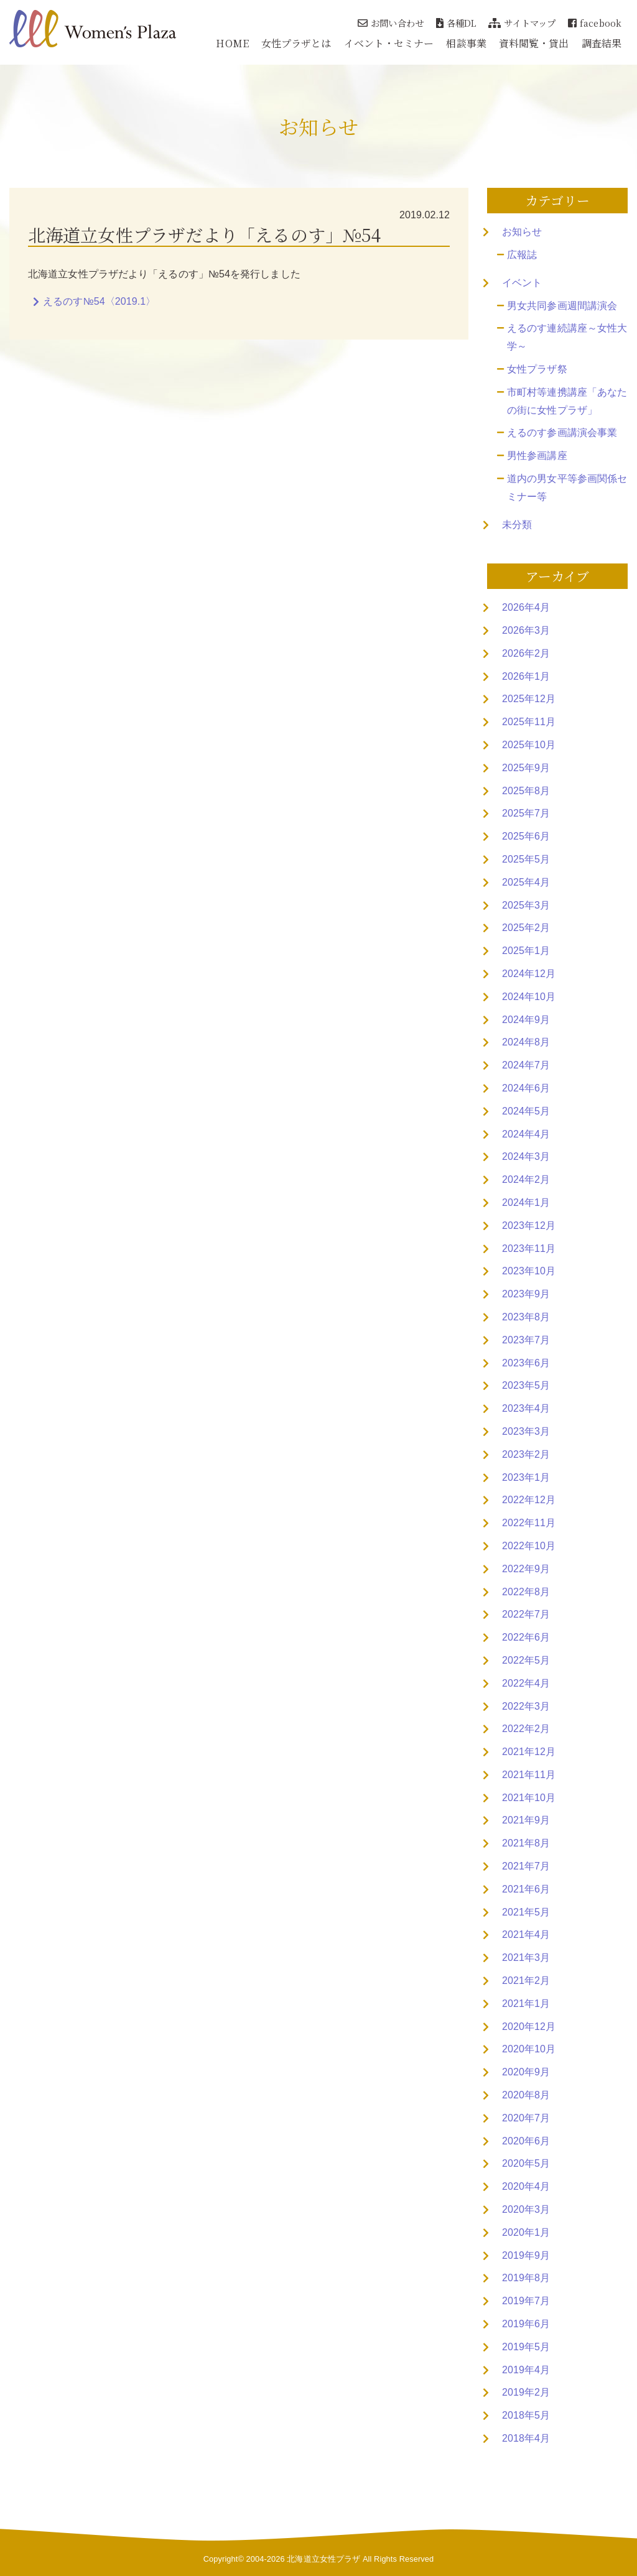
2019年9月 (526, 2255)
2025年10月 (529, 744)
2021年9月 (526, 1820)
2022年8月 (526, 1592)
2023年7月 (526, 1340)
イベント (522, 282)
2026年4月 (526, 607)
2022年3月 (526, 1706)
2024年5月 (526, 1111)
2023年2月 (526, 1454)
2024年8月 (526, 1042)
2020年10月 (529, 2049)
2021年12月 (529, 1751)
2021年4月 (526, 1934)
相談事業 (466, 43)
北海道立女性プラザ (323, 2559)
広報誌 (522, 254)
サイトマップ (522, 22)
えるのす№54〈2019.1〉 (99, 301)
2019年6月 (526, 2324)
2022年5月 (526, 1660)
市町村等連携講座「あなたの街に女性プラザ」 (567, 401)
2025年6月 (526, 836)
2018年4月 (526, 2438)
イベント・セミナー (389, 43)
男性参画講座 (537, 455)
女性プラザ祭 (537, 369)
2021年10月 (529, 1797)
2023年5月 (526, 1385)
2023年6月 (526, 1363)
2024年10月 (529, 996)
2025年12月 (529, 698)
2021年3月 (526, 1957)
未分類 (517, 524)
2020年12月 (529, 2026)
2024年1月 (526, 1202)
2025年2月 (526, 927)
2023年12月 (529, 1225)
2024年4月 (526, 1134)
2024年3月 (526, 1156)
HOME (232, 43)
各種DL (456, 22)
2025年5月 (526, 859)
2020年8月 (526, 2095)
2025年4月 (526, 882)
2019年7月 (526, 2301)
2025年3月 (526, 905)
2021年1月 (526, 2003)
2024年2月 (526, 1179)
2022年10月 (529, 1546)
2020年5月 (526, 2163)
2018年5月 (526, 2415)
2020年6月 (526, 2141)
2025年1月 (526, 950)
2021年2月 (526, 1980)
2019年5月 (526, 2347)
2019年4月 (526, 2370)
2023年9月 (526, 1294)
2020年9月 (526, 2072)
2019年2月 (526, 2392)
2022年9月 (526, 1569)
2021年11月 (529, 1774)
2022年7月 (526, 1614)
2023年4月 (526, 1408)
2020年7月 (526, 2118)
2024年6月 (526, 1088)
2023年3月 (526, 1431)
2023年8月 (526, 1317)
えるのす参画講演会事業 (562, 432)
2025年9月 (526, 767)
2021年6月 (526, 1889)
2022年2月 (526, 1728)
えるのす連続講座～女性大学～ (567, 337)
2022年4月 (526, 1683)
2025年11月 (529, 721)
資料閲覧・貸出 (534, 43)
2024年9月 (526, 1019)
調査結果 (601, 43)
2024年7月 (526, 1065)
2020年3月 (526, 2209)
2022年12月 (529, 1499)
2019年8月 (526, 2278)
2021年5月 (526, 1912)
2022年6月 (526, 1637)
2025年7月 (526, 813)
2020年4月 (526, 2186)
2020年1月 (526, 2232)
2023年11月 (529, 1248)
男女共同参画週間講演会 (562, 305)
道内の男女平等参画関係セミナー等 (567, 487)
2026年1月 (526, 676)
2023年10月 (529, 1271)
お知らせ (522, 231)
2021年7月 (526, 1866)
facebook (594, 22)
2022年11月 (529, 1522)
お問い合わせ (391, 22)
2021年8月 (526, 1843)
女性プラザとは (296, 43)
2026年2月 (526, 653)
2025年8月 (526, 790)
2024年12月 (529, 973)
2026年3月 (526, 630)
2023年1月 (526, 1477)
